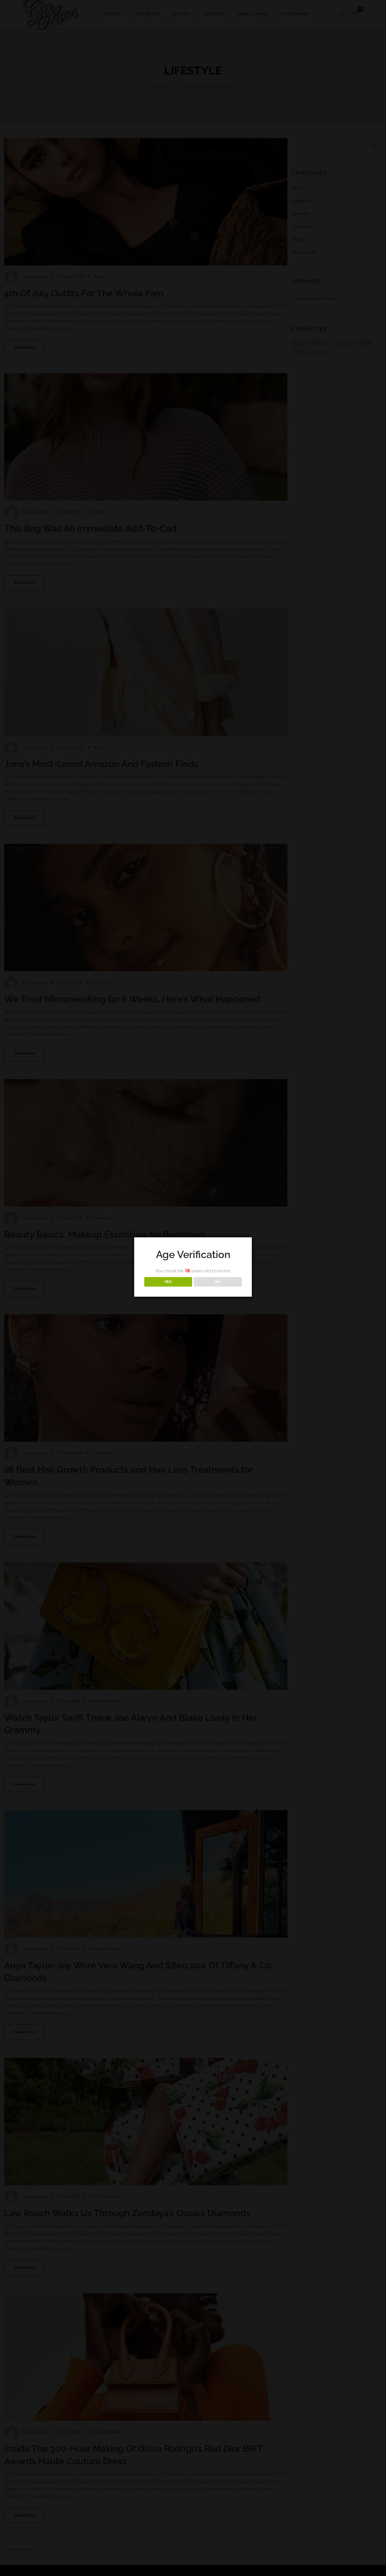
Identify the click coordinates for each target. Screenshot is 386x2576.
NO (218, 1281)
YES (168, 1281)
